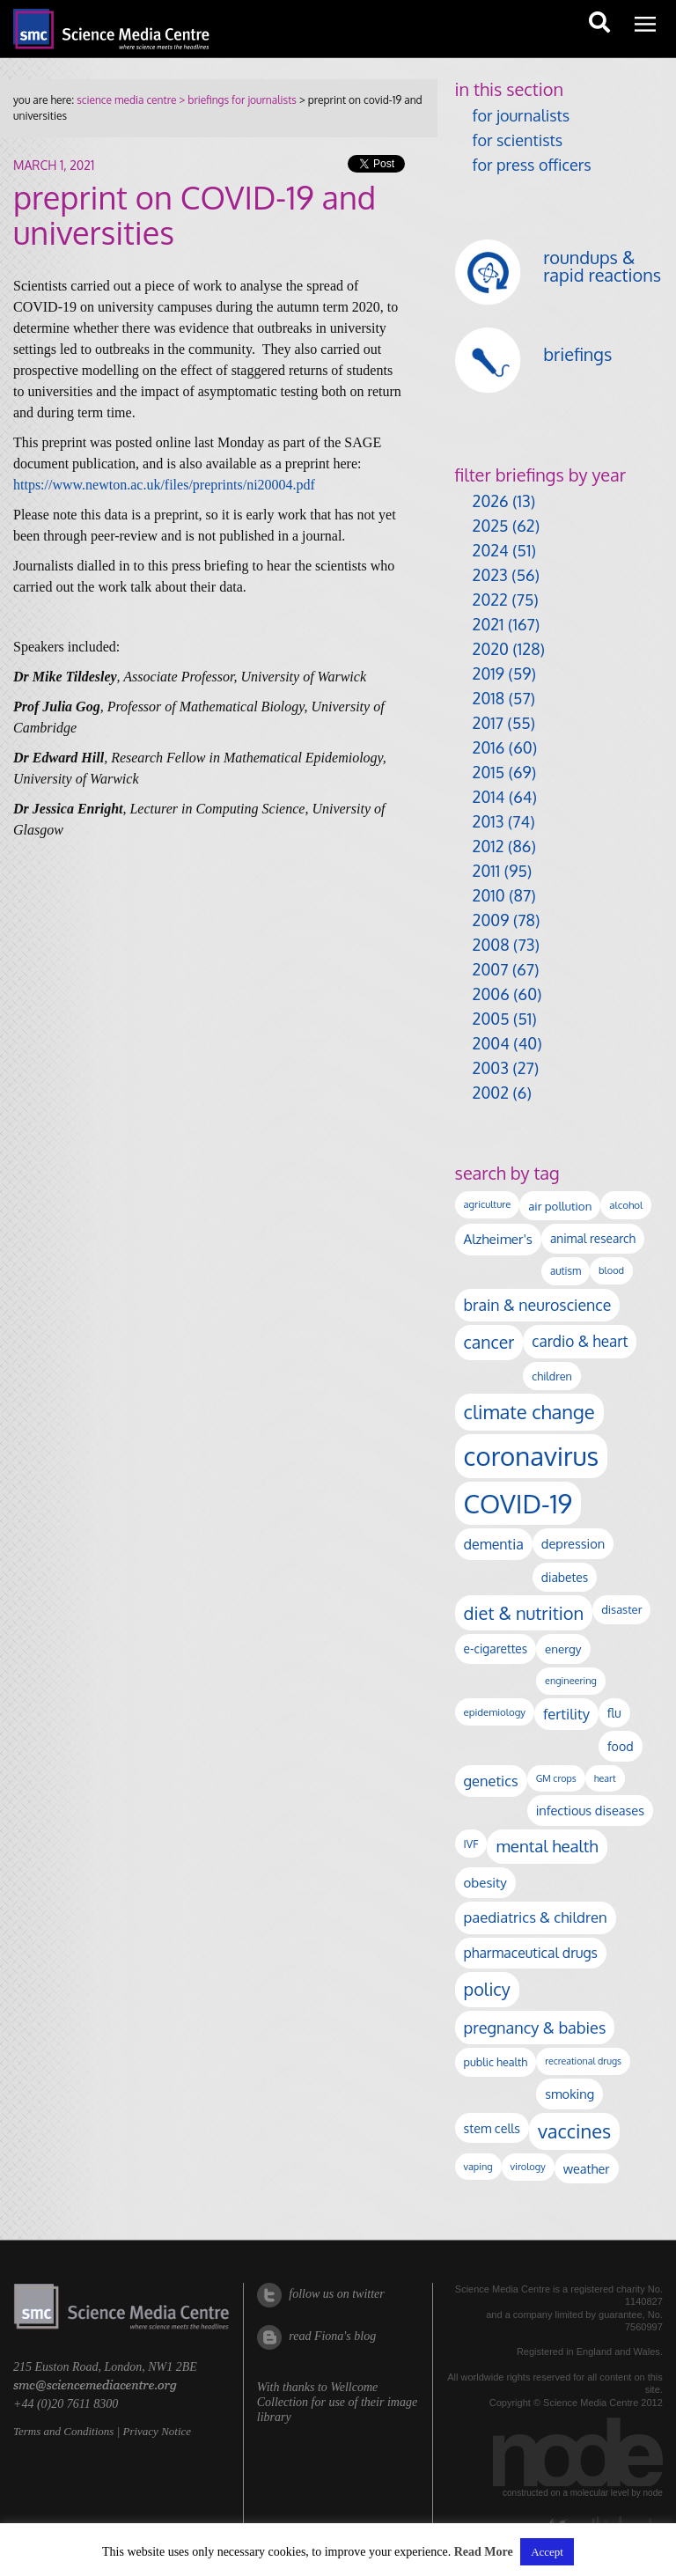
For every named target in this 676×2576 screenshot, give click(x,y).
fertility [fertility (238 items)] (566, 1713)
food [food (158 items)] (620, 1746)
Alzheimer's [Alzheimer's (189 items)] (498, 1239)
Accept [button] (547, 2551)
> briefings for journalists (236, 100)
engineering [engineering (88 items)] (571, 1680)
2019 (488, 673)
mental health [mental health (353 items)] (547, 1846)
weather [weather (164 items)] (586, 2168)
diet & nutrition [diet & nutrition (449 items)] (524, 1612)
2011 (487, 870)
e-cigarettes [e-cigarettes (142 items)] (496, 1648)
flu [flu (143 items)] (614, 1712)
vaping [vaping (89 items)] (478, 2166)
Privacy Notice (156, 2431)
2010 (489, 895)
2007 (491, 969)
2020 (491, 649)
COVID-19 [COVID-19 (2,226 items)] (518, 1503)
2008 (491, 944)
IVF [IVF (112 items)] (471, 1843)
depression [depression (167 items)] (573, 1543)
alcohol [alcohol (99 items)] (626, 1204)
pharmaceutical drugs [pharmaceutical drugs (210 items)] (531, 1952)
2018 (489, 698)
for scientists (518, 140)
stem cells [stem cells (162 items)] (492, 2128)
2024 (491, 550)
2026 (491, 501)
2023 (490, 575)
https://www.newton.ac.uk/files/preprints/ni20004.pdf (164, 484)
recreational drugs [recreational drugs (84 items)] (583, 2061)
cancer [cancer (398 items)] (489, 1342)
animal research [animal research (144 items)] (593, 1238)
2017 (488, 722)
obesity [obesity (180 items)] (485, 1882)
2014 (489, 796)
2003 (491, 1068)
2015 (489, 772)
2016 (489, 747)
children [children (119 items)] (552, 1376)
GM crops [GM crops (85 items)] (556, 1778)
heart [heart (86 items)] (605, 1778)
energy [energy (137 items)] (563, 1648)
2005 (491, 1018)
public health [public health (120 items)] (496, 2062)
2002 (491, 1092)
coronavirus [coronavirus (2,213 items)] (531, 1455)
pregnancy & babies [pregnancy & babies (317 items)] (535, 2027)
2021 (488, 624)
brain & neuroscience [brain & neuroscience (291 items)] (538, 1304)
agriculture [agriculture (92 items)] (487, 1204)
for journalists (521, 115)
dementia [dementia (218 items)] (494, 1544)
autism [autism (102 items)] (565, 1270)
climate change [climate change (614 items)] (529, 1411)
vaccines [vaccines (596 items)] (574, 2131)
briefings (577, 353)
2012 (488, 846)
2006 (491, 994)
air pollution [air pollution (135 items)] (560, 1205)
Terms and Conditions (63, 2431)
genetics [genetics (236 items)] (491, 1780)
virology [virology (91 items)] (528, 2166)
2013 (488, 821)
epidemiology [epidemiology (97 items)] (494, 1712)
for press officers (532, 164)
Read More (483, 2551)
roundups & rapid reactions (602, 266)
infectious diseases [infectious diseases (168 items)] (590, 1810)
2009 (491, 920)
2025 (491, 525)
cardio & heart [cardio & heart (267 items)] (580, 1341)
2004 (491, 1043)
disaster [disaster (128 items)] (621, 1609)
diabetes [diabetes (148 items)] (564, 1577)
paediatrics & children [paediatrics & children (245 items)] (535, 1917)
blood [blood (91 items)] (611, 1270)
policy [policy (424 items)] (487, 1989)
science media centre (126, 100)
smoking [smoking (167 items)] (569, 2093)
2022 (490, 599)
